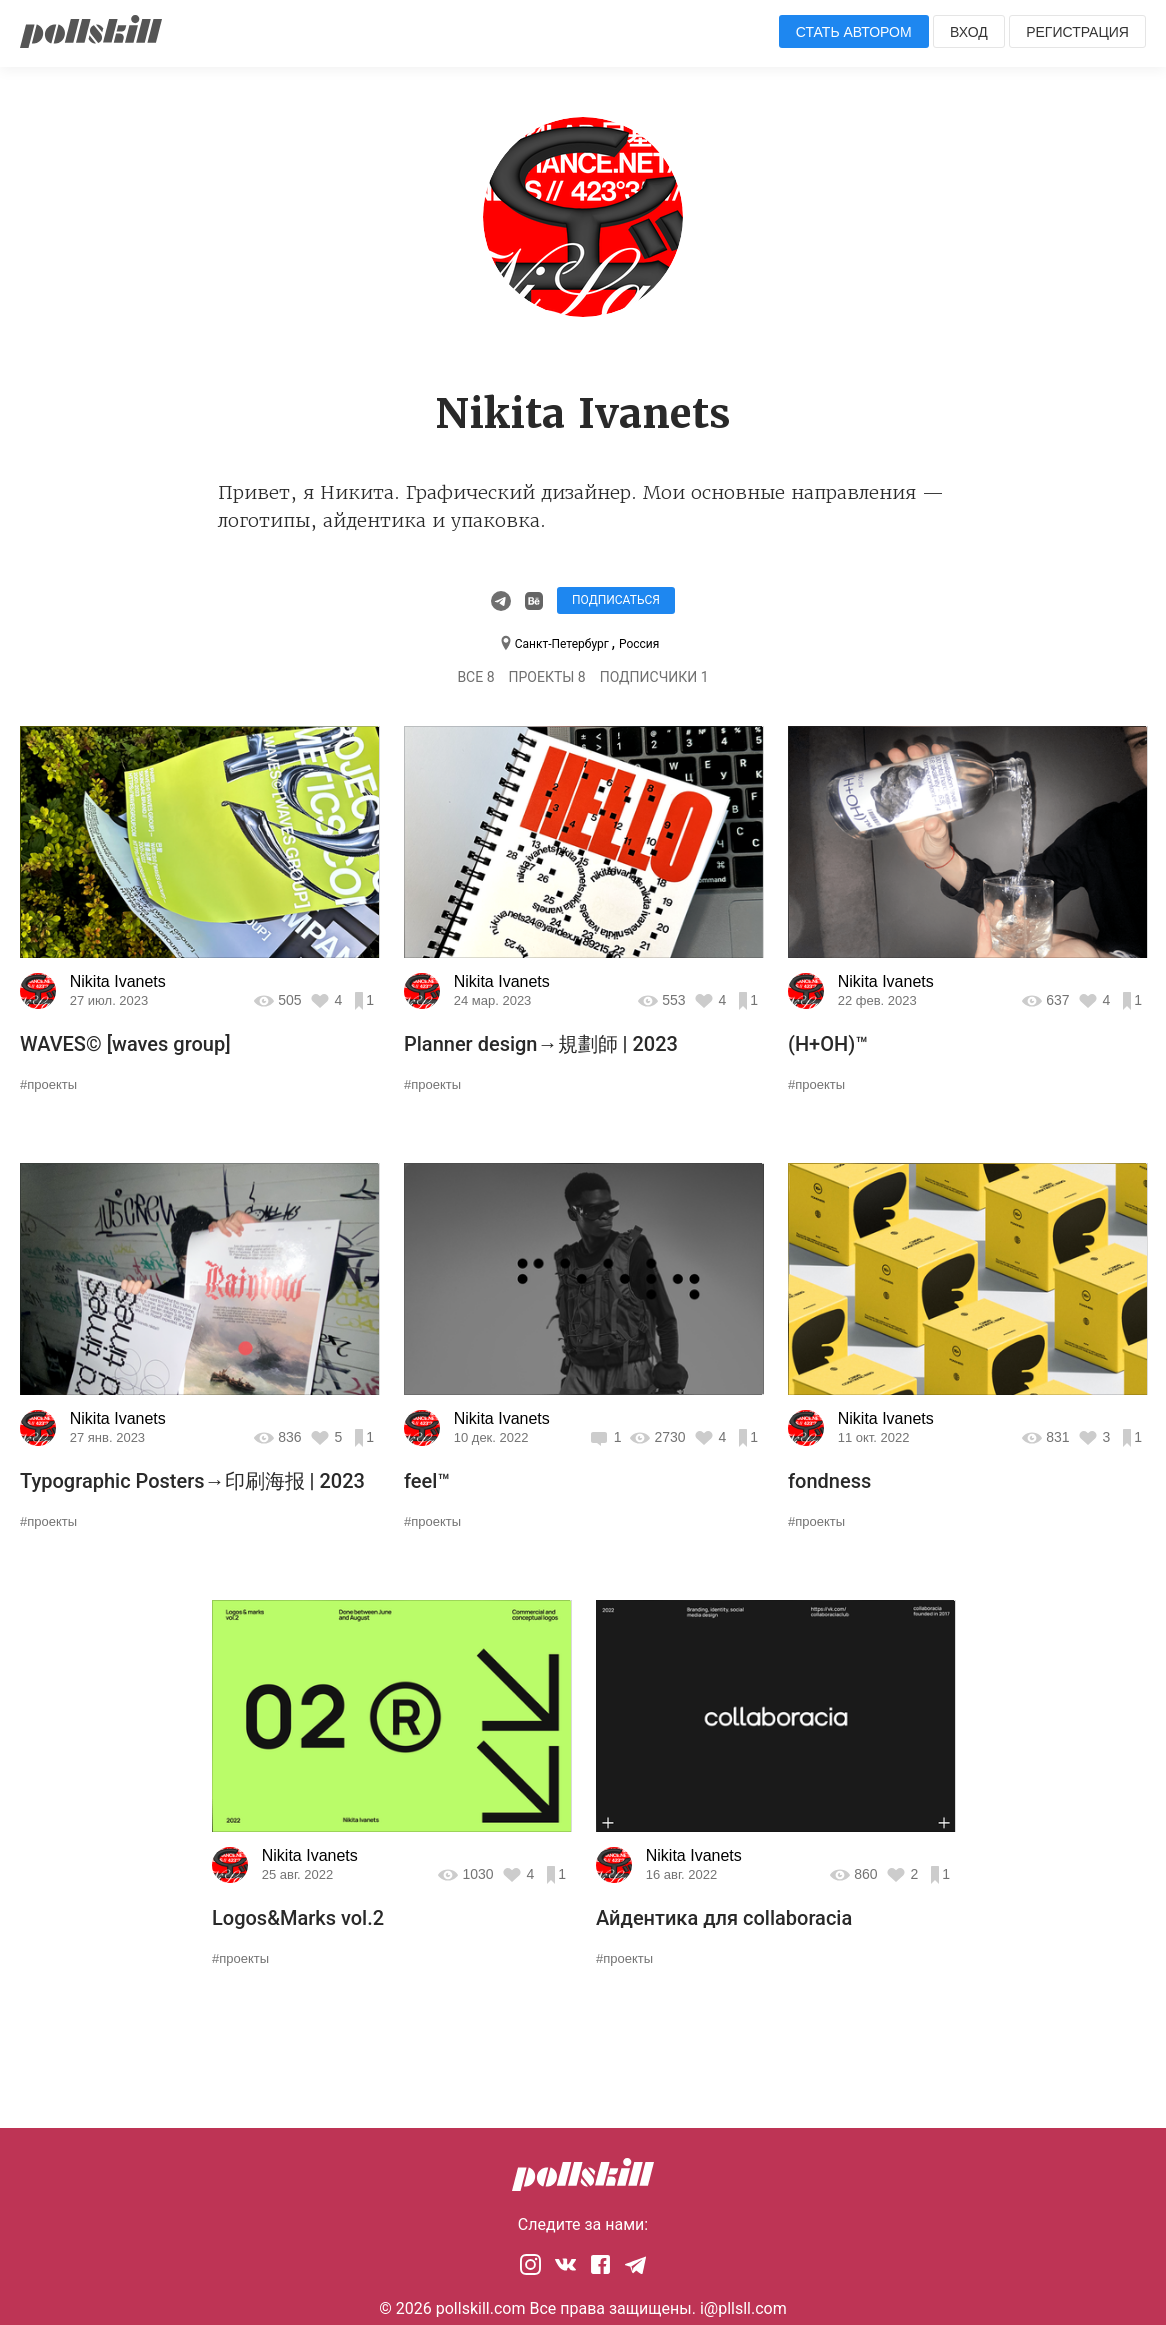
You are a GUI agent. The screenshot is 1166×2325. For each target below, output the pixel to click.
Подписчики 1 (654, 677)
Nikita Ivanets (118, 981)
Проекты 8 (547, 677)
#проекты (48, 1084)
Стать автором (854, 32)
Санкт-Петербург (563, 644)
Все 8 (475, 677)
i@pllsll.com (743, 2308)
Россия (639, 644)
